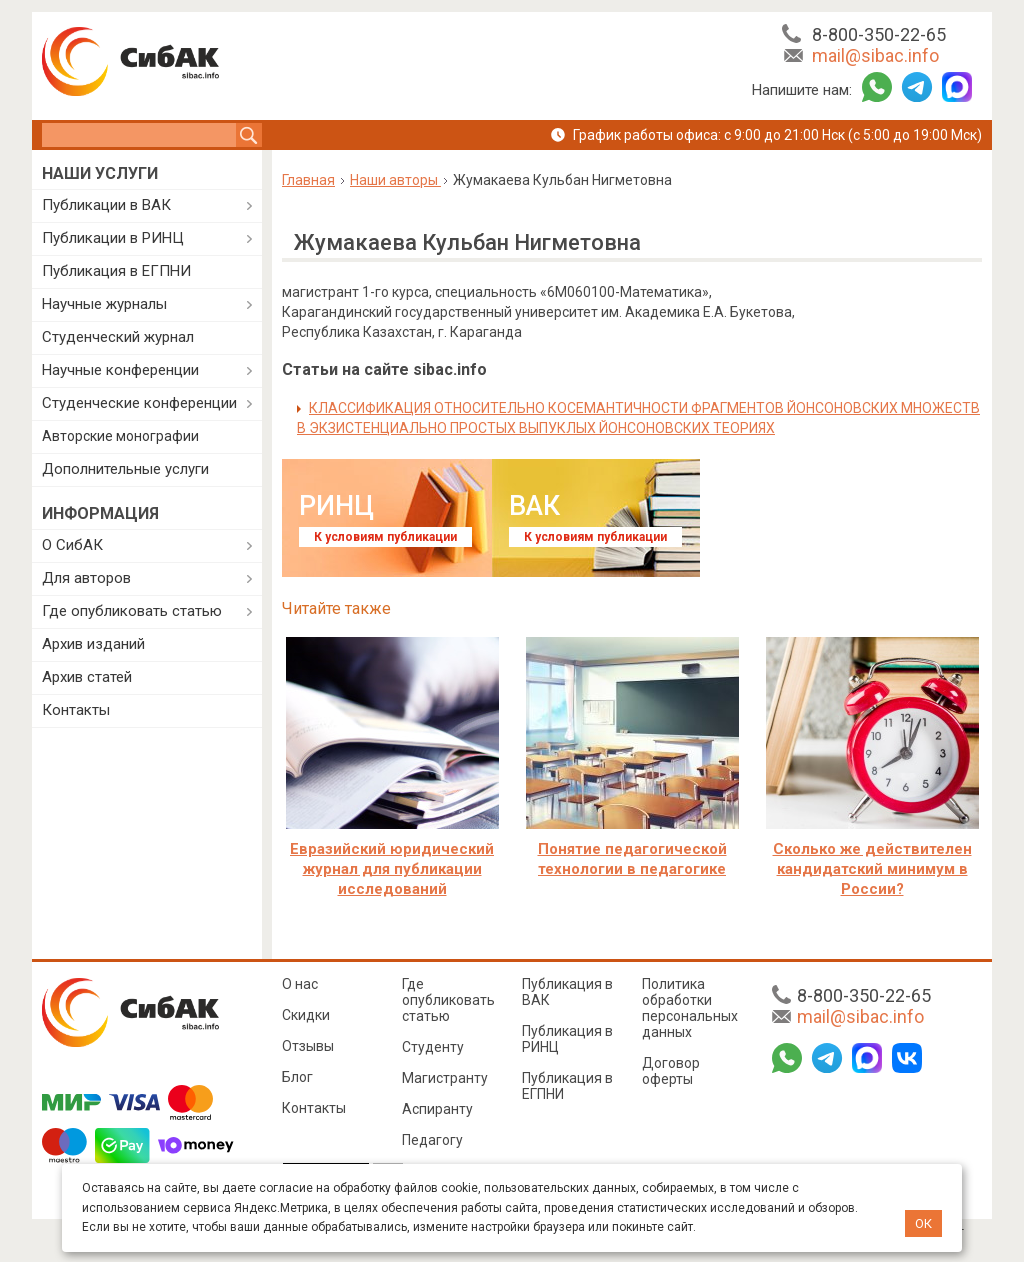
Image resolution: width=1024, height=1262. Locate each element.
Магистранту (445, 1078)
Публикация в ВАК (567, 992)
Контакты (76, 710)
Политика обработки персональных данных (690, 1008)
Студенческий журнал (118, 337)
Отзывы (308, 1046)
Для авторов (86, 578)
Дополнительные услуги (125, 469)
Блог (297, 1077)
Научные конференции (120, 370)
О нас (300, 984)
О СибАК (72, 545)
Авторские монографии (120, 436)
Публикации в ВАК (106, 205)
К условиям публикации (385, 537)
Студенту (433, 1047)
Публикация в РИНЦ (567, 1039)
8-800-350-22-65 (879, 34)
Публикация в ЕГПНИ (116, 271)
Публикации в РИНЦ (113, 238)
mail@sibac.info (875, 55)
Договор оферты (671, 1071)
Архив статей (87, 677)
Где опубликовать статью (132, 611)
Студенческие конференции (139, 403)
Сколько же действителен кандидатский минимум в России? (872, 869)
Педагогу (432, 1140)
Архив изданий (93, 644)
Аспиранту (437, 1109)
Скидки (306, 1015)
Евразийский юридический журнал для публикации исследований (392, 869)
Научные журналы (104, 304)
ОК (923, 1223)
